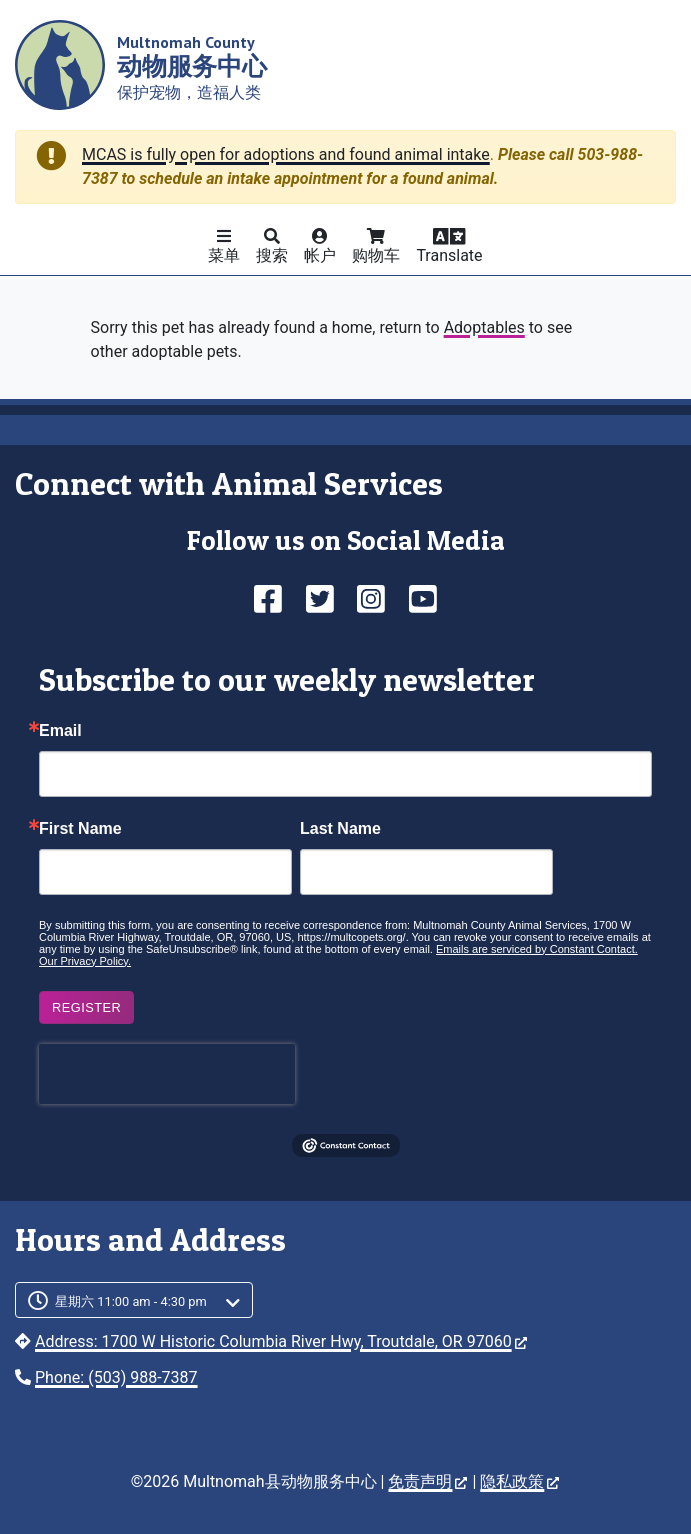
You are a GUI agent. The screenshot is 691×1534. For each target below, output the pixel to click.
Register (86, 1007)
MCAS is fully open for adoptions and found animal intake (286, 154)
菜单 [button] (224, 255)
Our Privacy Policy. (85, 961)
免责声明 (427, 1481)
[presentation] (167, 1074)
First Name (80, 829)
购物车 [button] (376, 255)
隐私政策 (519, 1481)
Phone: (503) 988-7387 (116, 1377)
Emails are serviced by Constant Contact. (537, 949)
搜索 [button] (272, 255)
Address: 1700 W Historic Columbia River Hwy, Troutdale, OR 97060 (281, 1341)
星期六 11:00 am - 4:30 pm (131, 1301)
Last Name (340, 829)
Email (60, 731)
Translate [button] (449, 255)
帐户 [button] (320, 255)
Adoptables (484, 327)
